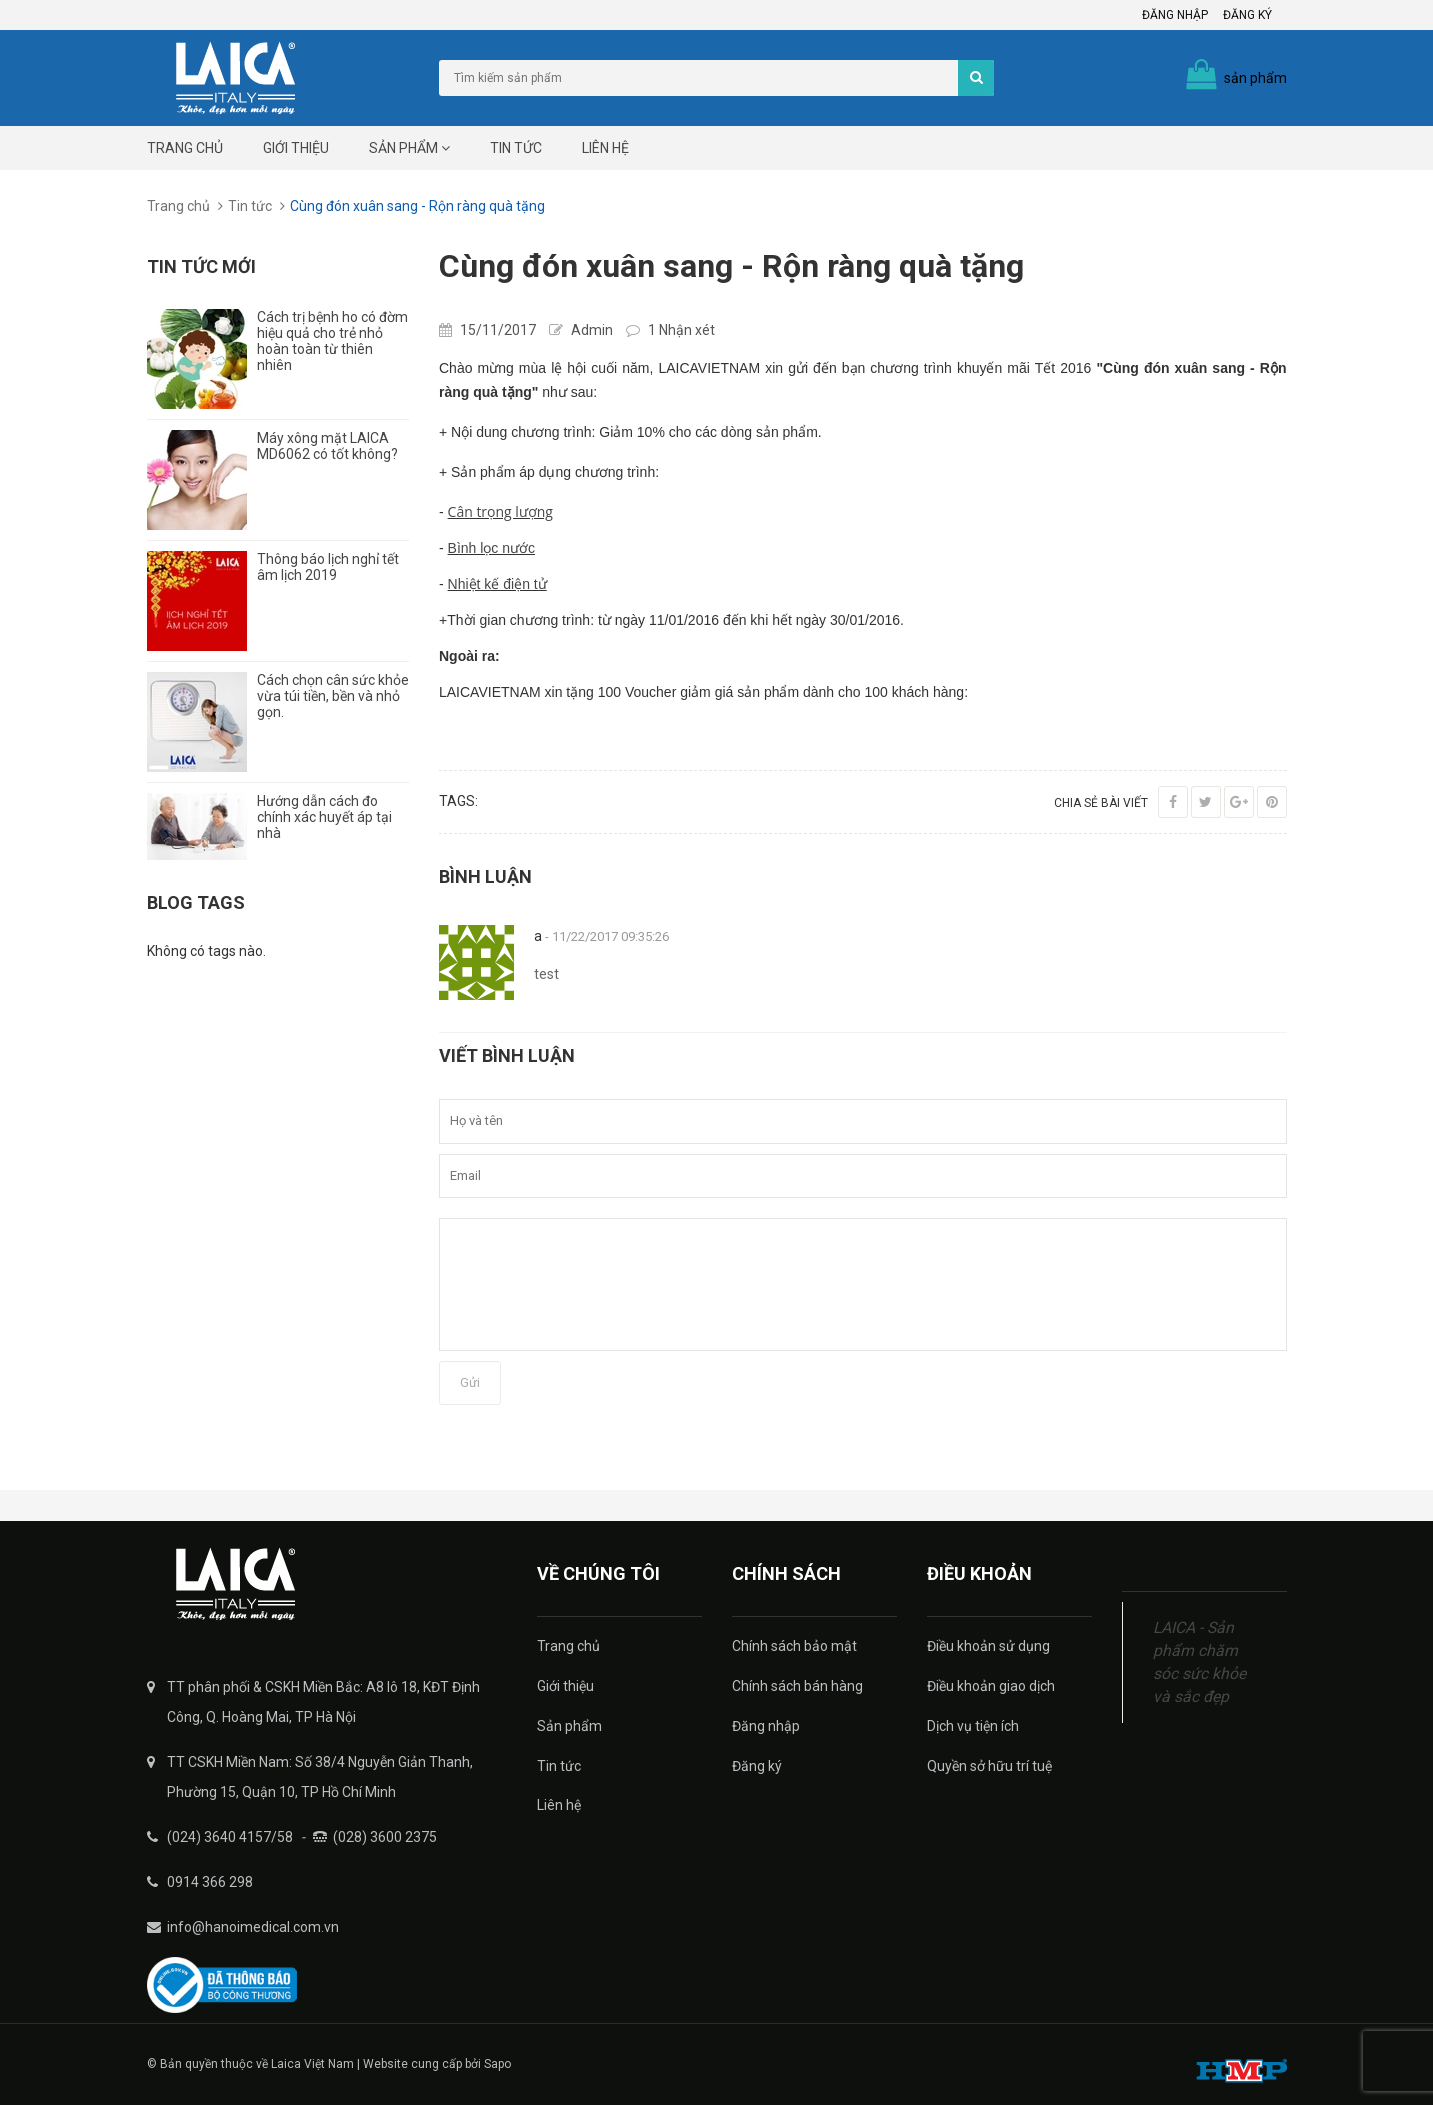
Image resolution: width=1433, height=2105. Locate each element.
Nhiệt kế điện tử (497, 584)
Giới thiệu (296, 148)
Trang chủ (185, 148)
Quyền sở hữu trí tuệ (989, 1766)
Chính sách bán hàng (797, 1686)
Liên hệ (605, 148)
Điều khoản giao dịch (991, 1686)
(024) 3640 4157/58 (230, 1837)
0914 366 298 (210, 1882)
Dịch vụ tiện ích (973, 1726)
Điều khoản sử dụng (988, 1646)
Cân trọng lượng (500, 511)
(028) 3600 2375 (385, 1837)
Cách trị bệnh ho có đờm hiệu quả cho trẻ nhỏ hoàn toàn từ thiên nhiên (332, 341)
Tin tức (516, 148)
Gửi (470, 1382)
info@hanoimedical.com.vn (253, 1927)
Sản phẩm (409, 148)
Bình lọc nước (491, 548)
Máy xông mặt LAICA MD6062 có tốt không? (327, 446)
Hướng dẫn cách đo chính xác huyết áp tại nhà (324, 817)
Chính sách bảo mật (794, 1646)
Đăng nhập (1175, 15)
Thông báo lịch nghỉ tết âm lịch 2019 (328, 567)
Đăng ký (1247, 15)
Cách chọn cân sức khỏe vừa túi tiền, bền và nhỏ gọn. (333, 696)
